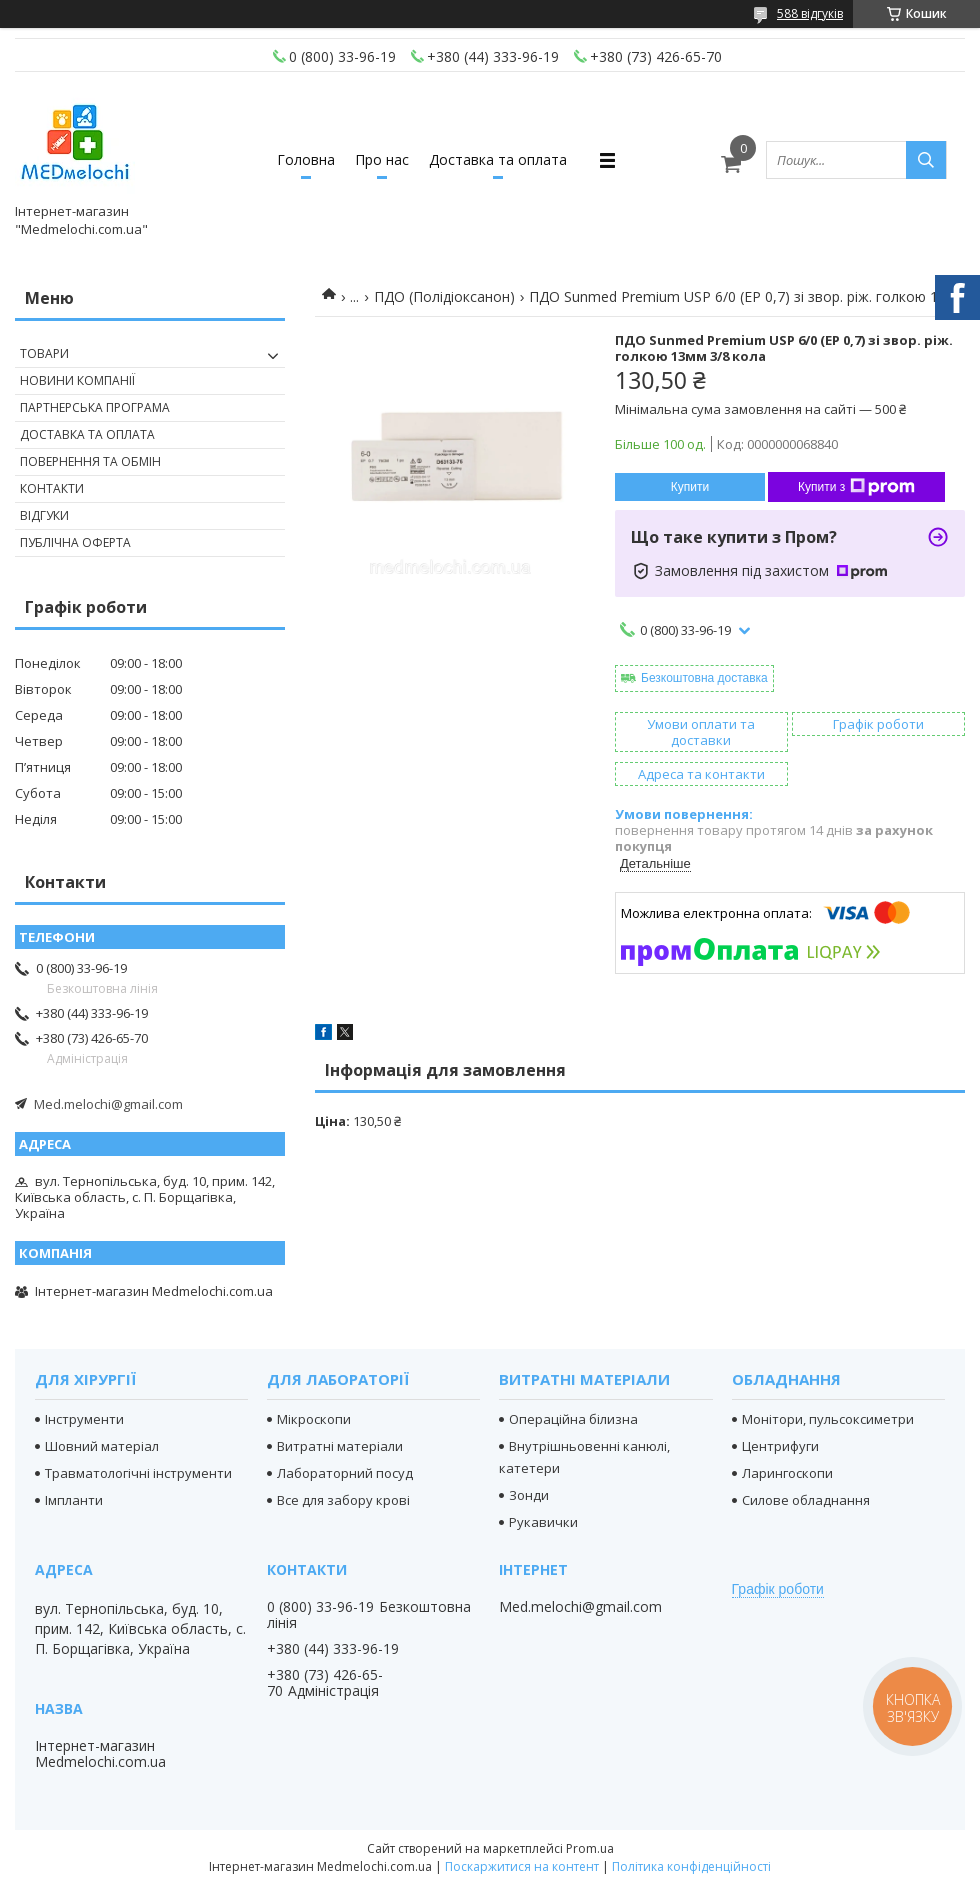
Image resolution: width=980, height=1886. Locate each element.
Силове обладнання (806, 1500)
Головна (306, 159)
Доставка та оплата (498, 159)
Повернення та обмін (90, 461)
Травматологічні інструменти (138, 1473)
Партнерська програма (95, 407)
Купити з (856, 487)
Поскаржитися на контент (522, 1866)
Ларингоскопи (787, 1473)
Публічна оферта (75, 542)
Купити (690, 487)
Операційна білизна (573, 1419)
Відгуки (44, 515)
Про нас (382, 159)
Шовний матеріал (102, 1446)
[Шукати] (926, 160)
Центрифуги (780, 1446)
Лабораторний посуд (345, 1473)
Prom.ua (590, 1848)
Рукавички (543, 1522)
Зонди (529, 1495)
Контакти (52, 488)
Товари (44, 353)
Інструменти (84, 1419)
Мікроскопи (314, 1419)
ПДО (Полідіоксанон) (444, 296)
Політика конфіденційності (691, 1866)
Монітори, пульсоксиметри (828, 1419)
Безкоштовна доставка (704, 678)
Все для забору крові (343, 1500)
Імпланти (74, 1500)
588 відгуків (810, 13)
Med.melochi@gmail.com (108, 1104)
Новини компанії (77, 380)
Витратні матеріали (340, 1446)
